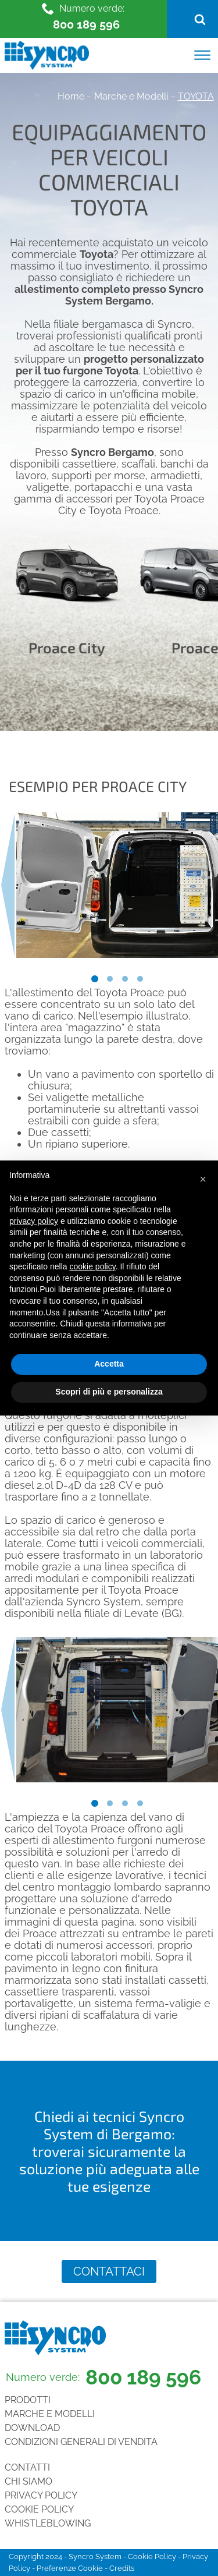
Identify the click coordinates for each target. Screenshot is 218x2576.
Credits (121, 2568)
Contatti (27, 2467)
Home (71, 96)
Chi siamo (28, 2481)
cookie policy (93, 1266)
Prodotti (28, 2399)
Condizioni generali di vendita (81, 2441)
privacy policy (33, 1221)
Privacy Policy (41, 2495)
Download (32, 2427)
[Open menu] (202, 55)
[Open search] (200, 19)
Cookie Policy (39, 2509)
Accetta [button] (109, 1363)
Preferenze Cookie (70, 2568)
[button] (203, 1179)
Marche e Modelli (131, 96)
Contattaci (109, 2271)
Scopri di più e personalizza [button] (108, 1391)
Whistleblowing (48, 2523)
